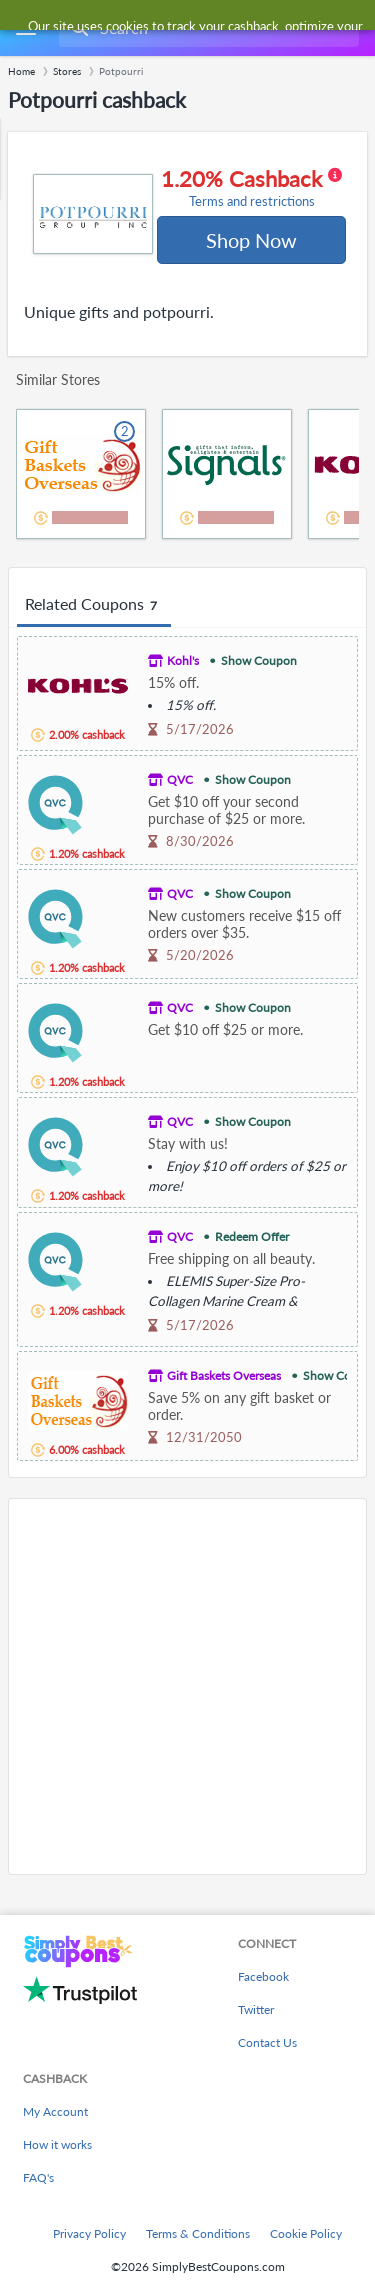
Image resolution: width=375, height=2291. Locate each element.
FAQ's (38, 2177)
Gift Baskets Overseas (224, 1375)
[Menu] (25, 28)
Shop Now (251, 240)
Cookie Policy (306, 2233)
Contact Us (267, 2042)
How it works (57, 2144)
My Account (55, 2111)
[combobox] (207, 28)
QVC (180, 779)
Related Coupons (94, 605)
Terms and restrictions (252, 201)
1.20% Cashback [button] (251, 188)
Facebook (263, 1976)
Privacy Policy (89, 2233)
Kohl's (183, 660)
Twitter (256, 2009)
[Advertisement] (187, 1686)
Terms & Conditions (198, 2233)
